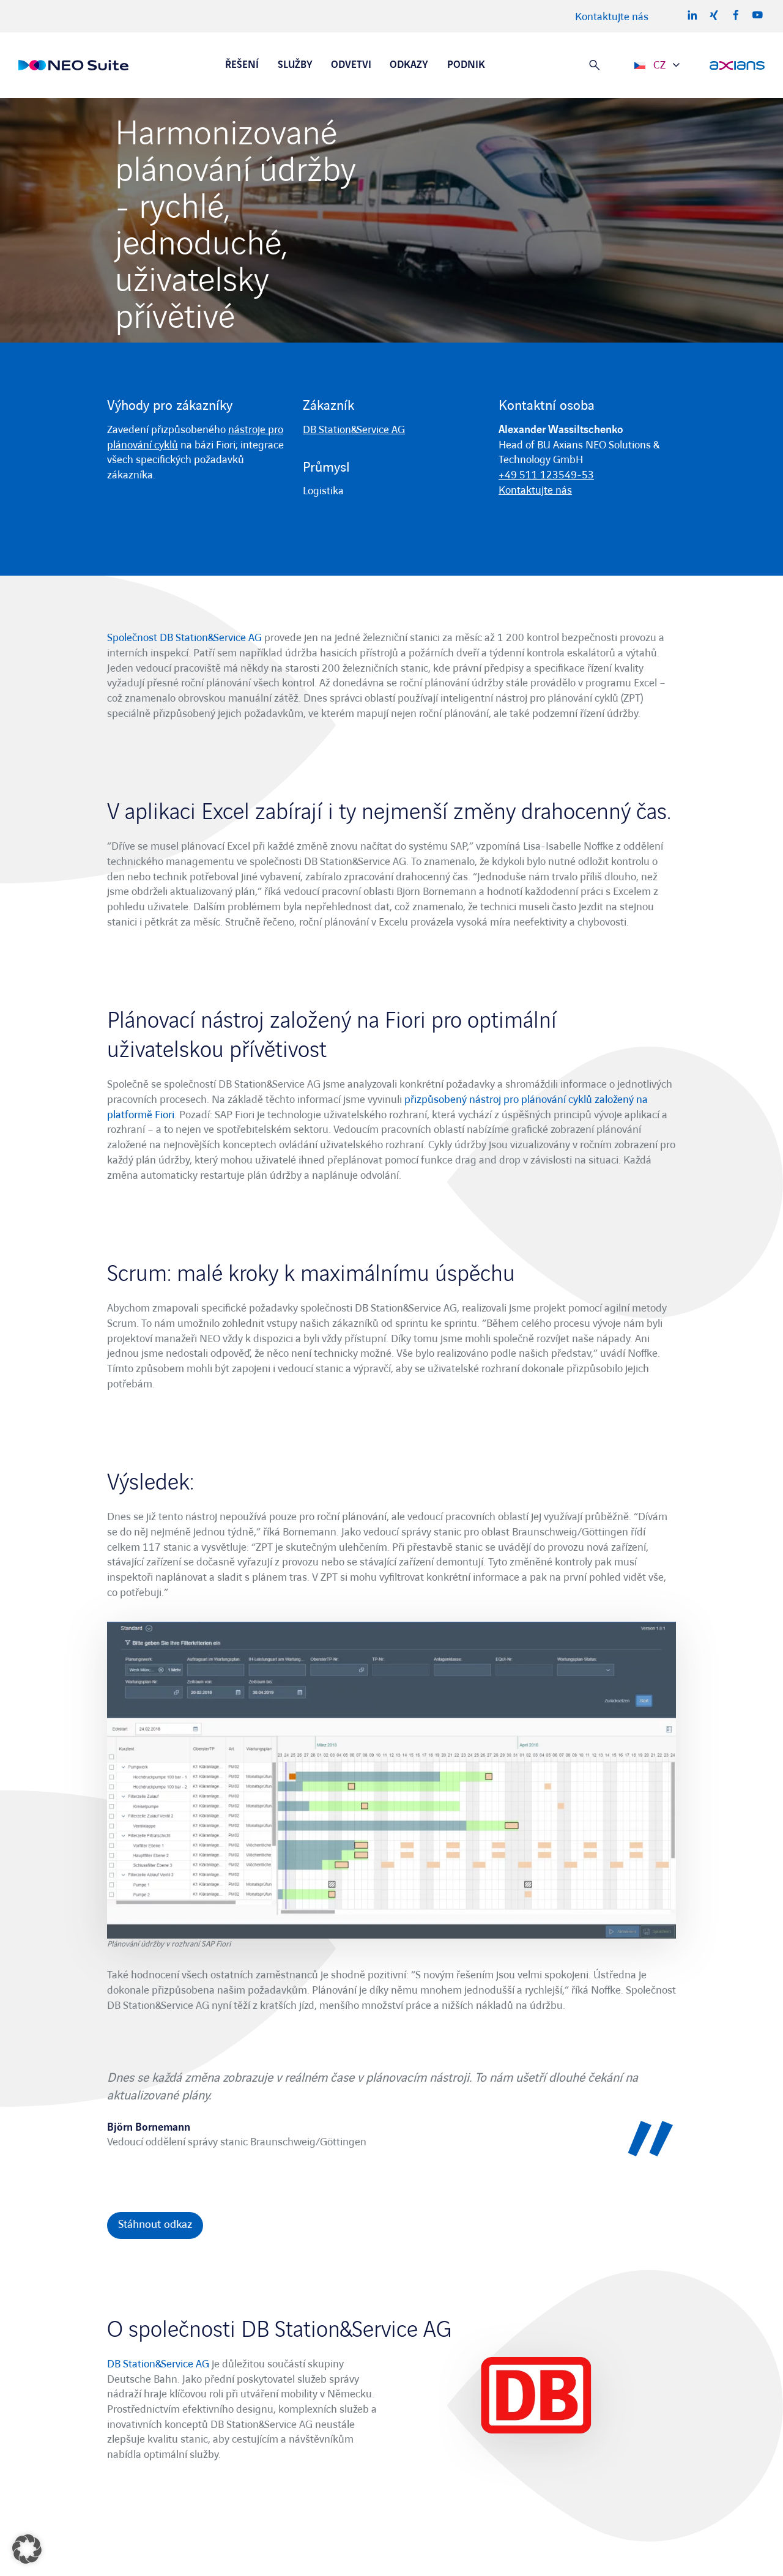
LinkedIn (692, 14)
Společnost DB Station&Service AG (184, 638)
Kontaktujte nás (611, 17)
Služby (294, 64)
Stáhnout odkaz (155, 2225)
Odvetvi (351, 64)
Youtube (757, 14)
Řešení (242, 64)
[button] (27, 2549)
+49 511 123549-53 (546, 475)
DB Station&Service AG (354, 430)
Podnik (465, 64)
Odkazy (409, 64)
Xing (714, 14)
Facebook (736, 14)
